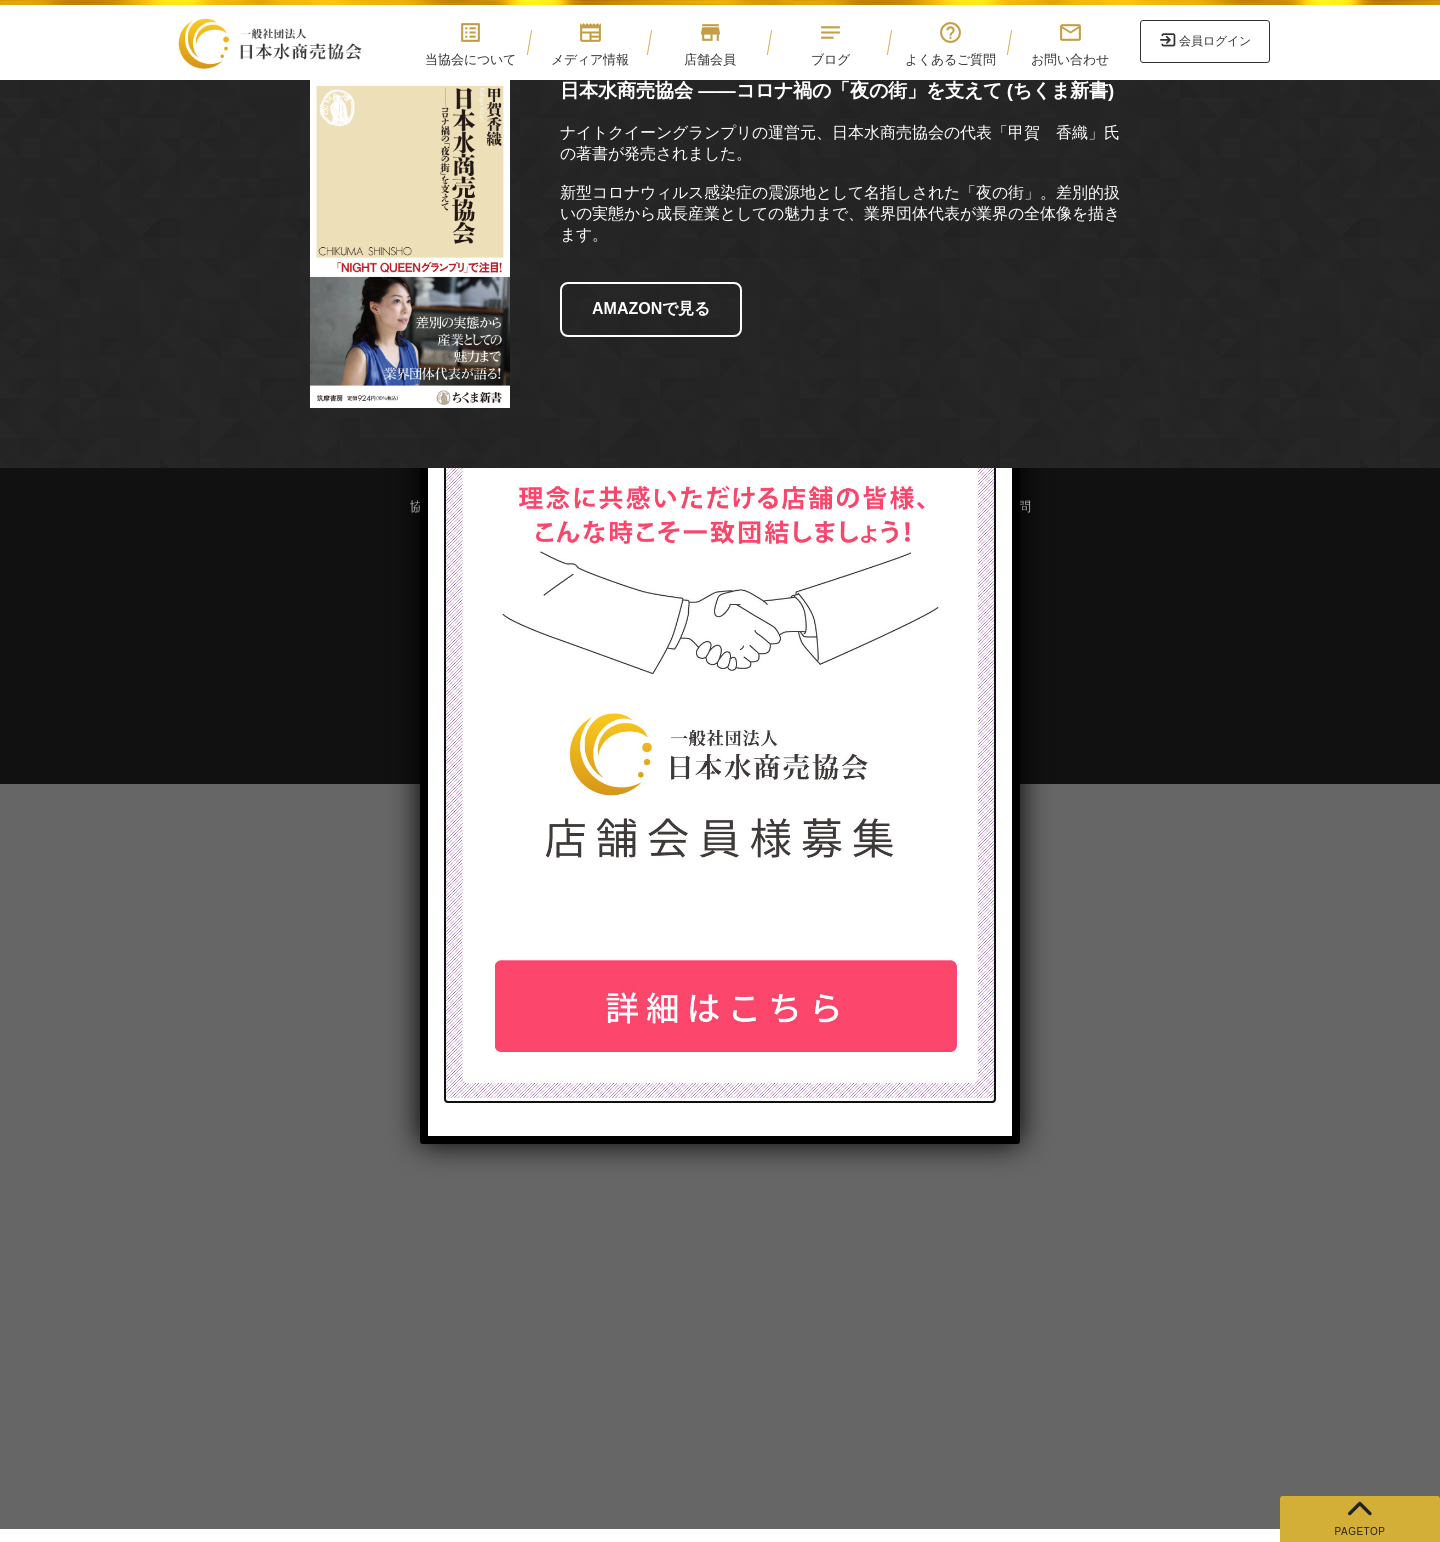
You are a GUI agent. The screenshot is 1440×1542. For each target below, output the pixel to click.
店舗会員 (710, 43)
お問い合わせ (1070, 43)
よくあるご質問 (950, 43)
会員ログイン (1215, 41)
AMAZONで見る (651, 308)
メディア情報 (590, 43)
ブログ (830, 43)
